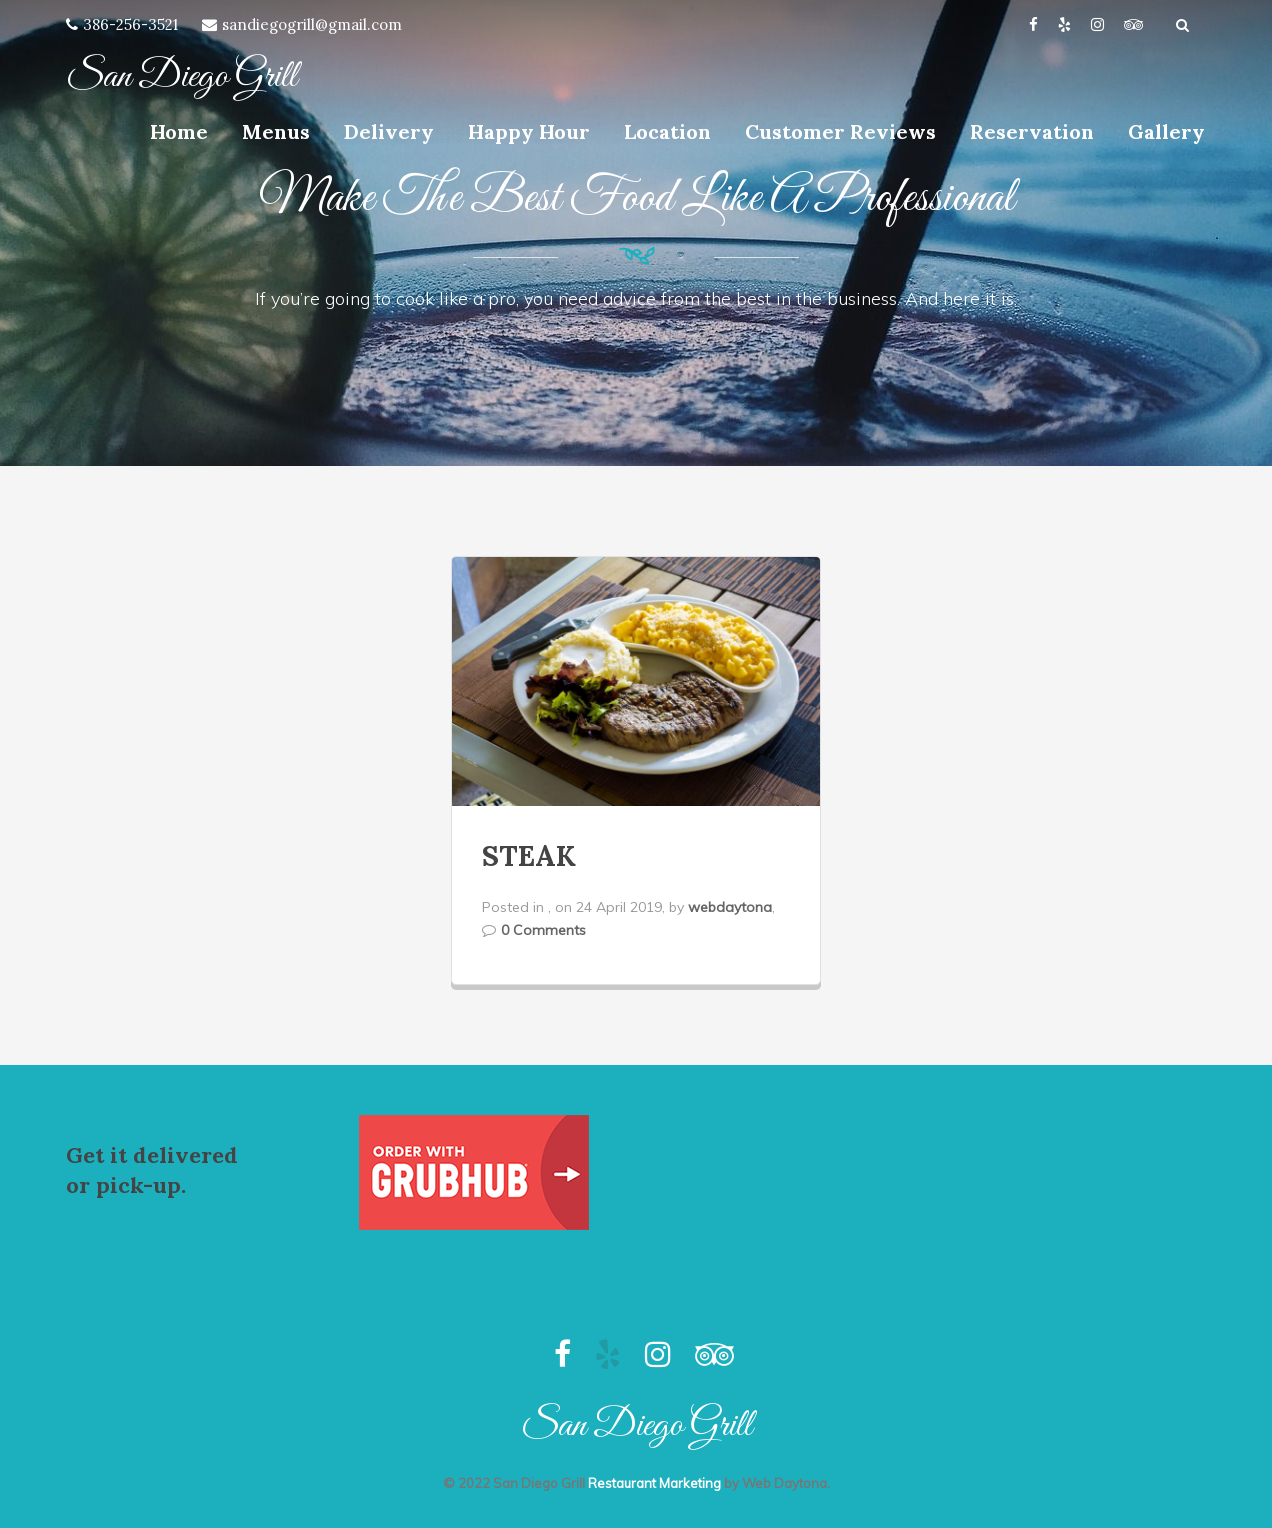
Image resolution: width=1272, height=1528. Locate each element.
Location (667, 131)
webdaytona (730, 907)
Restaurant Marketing (654, 1483)
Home (179, 131)
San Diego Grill (181, 77)
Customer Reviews (840, 131)
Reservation (1032, 131)
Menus (276, 131)
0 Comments (543, 930)
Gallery (1166, 131)
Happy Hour (529, 131)
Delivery (389, 131)
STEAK (529, 856)
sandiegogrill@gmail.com (312, 24)
